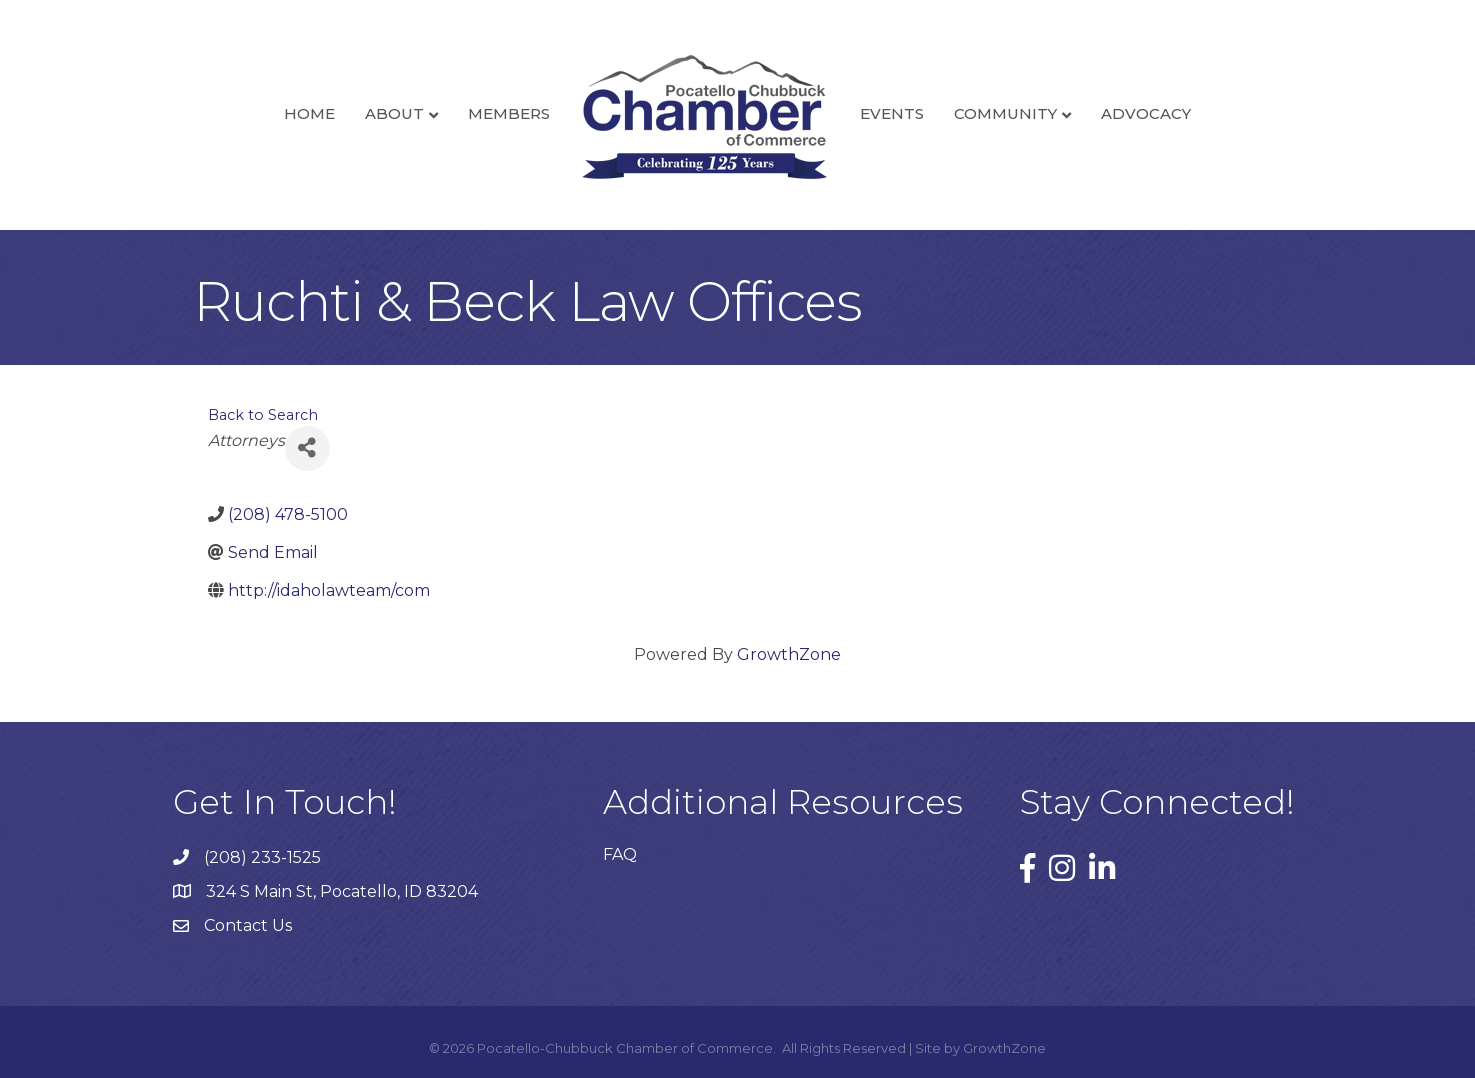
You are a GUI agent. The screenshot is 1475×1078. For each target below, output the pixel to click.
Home (309, 113)
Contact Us (248, 925)
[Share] (307, 448)
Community (1005, 113)
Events (892, 113)
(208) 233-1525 (262, 857)
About (394, 113)
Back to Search (263, 415)
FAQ (620, 854)
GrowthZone (789, 654)
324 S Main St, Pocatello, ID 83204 (342, 891)
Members (509, 113)
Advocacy (1146, 113)
